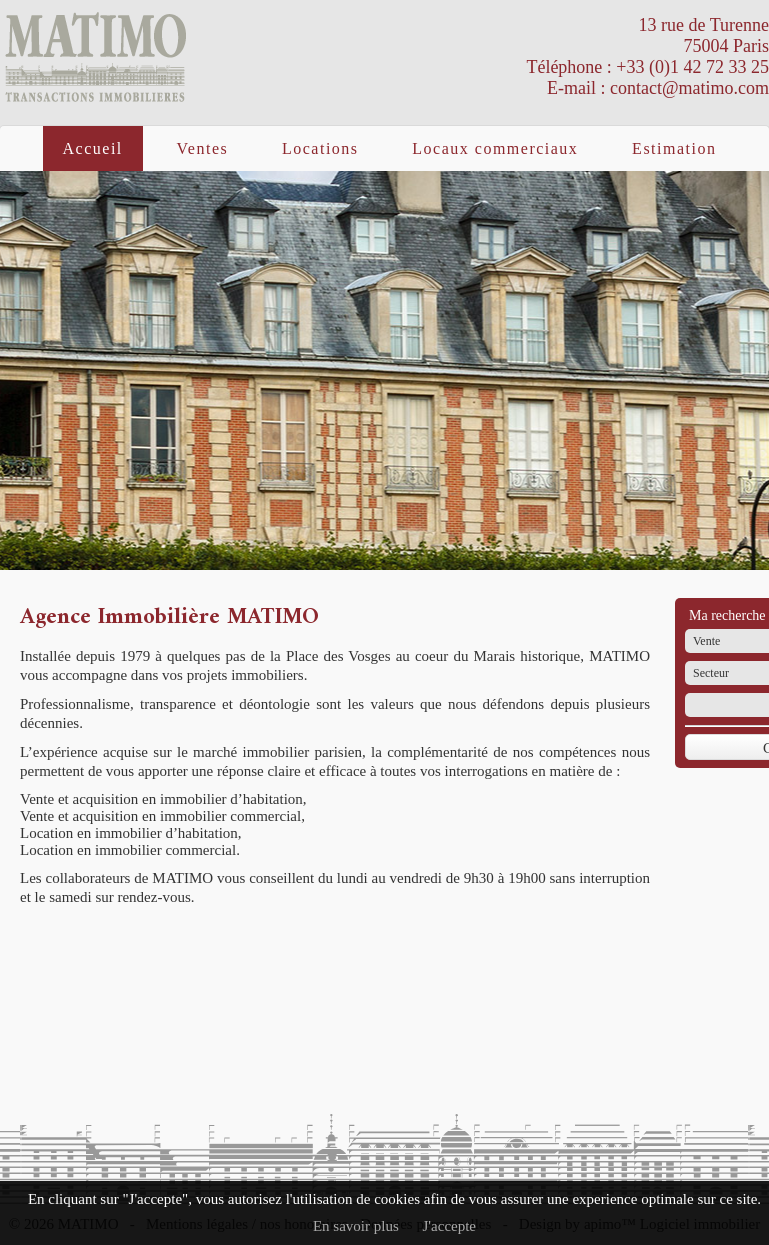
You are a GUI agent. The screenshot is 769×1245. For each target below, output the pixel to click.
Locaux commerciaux (495, 148)
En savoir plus (356, 1226)
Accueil (93, 148)
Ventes (203, 148)
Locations (320, 148)
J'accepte (450, 1226)
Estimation (674, 148)
